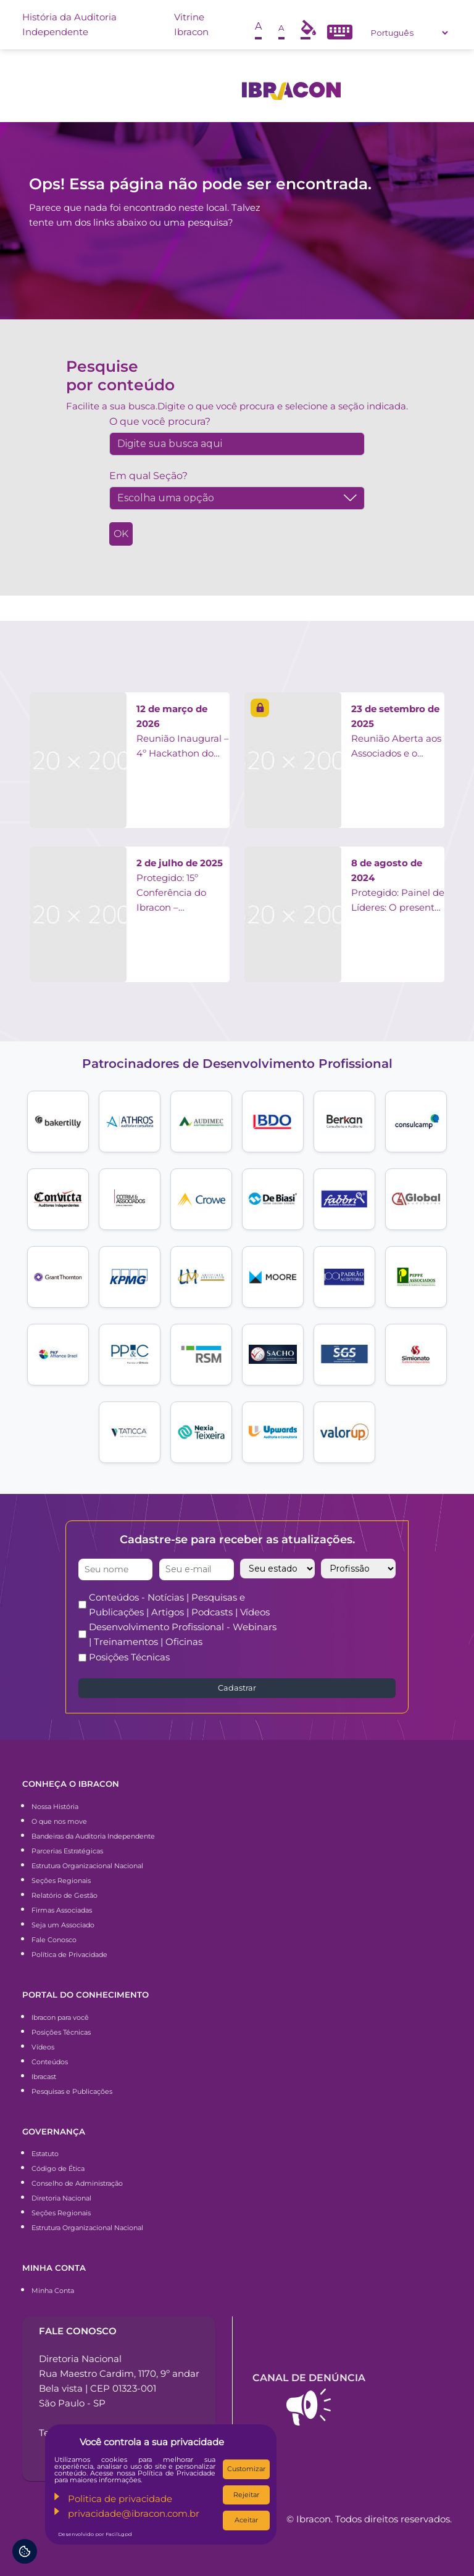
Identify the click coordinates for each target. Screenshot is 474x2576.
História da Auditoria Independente (69, 24)
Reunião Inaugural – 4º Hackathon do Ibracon (182, 732)
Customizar (246, 2468)
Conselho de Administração (77, 2183)
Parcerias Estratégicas (67, 1851)
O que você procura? (159, 421)
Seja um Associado (62, 1925)
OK (121, 533)
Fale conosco (78, 2331)
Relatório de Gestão (64, 1895)
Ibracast (43, 2076)
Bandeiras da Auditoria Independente (93, 1836)
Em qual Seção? (148, 476)
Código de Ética (58, 2168)
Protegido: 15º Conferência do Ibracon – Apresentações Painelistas (179, 886)
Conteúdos (49, 2061)
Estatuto (45, 2153)
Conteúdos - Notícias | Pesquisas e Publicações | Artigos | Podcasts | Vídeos (179, 1604)
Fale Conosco (54, 1939)
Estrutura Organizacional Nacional (87, 1865)
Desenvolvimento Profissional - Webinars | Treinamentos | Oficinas (182, 1634)
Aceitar (246, 2520)
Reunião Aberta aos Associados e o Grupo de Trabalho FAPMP (396, 732)
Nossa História (54, 1806)
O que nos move (59, 1821)
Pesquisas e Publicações (71, 2091)
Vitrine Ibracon (191, 24)
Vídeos (42, 2047)
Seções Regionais (61, 1880)
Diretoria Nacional (61, 2198)
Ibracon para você (60, 2017)
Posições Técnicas (129, 1657)
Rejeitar (246, 2494)
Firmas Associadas (61, 1910)
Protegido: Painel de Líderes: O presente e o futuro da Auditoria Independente (397, 886)
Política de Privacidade (69, 1954)
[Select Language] (409, 32)
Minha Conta (52, 2290)
